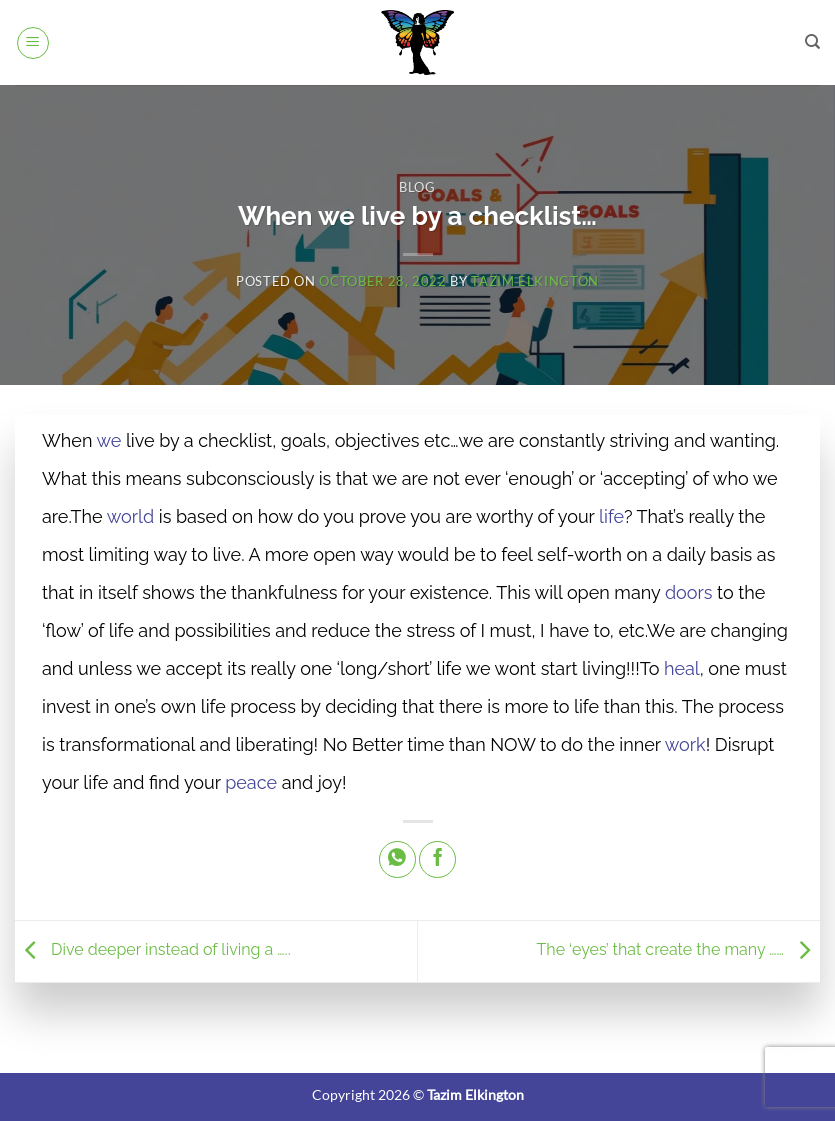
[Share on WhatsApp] (397, 859)
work (685, 744)
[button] (33, 43)
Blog (417, 187)
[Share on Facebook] (437, 859)
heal (682, 668)
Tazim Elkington (535, 281)
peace (251, 782)
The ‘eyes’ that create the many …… (678, 950)
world (130, 516)
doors (689, 592)
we (108, 440)
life (611, 516)
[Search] (812, 42)
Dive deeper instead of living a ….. (153, 950)
